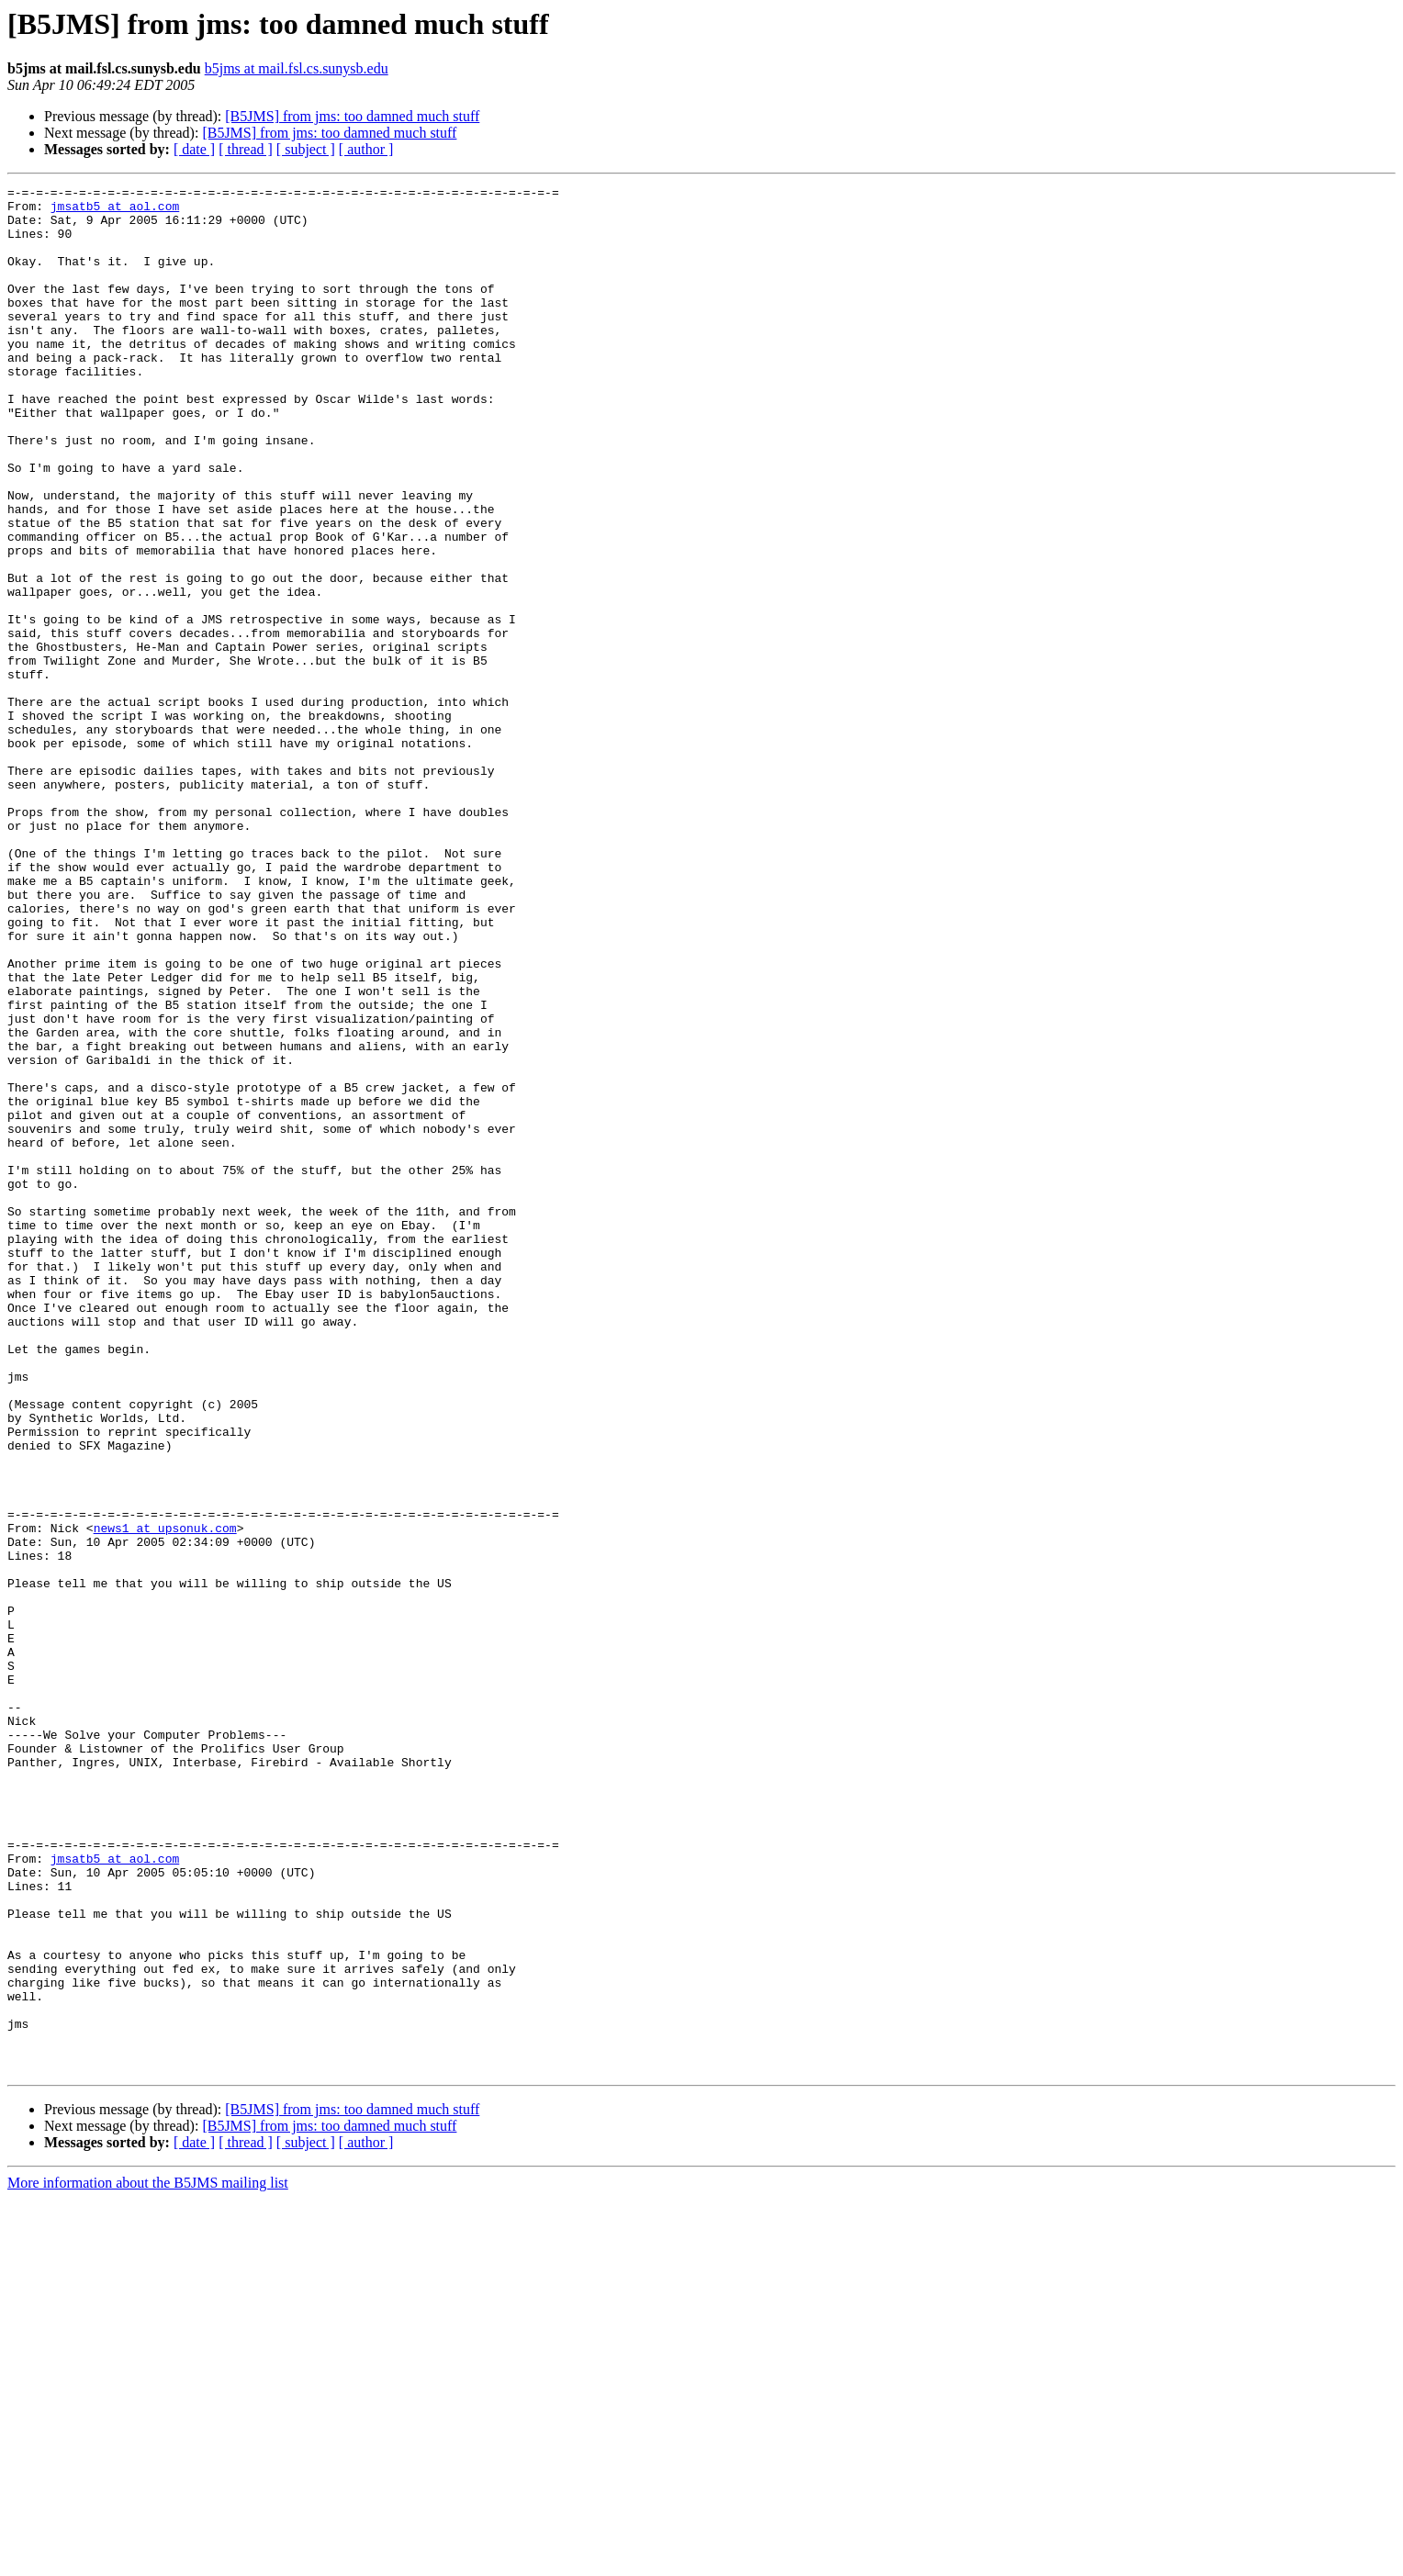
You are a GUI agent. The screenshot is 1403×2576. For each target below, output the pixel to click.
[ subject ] (305, 149)
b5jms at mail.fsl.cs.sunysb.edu (296, 68)
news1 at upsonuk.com (165, 1797)
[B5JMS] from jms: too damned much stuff (352, 116)
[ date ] (194, 149)
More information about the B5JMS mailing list (147, 2560)
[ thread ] (246, 149)
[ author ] (366, 149)
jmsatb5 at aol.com (115, 211)
